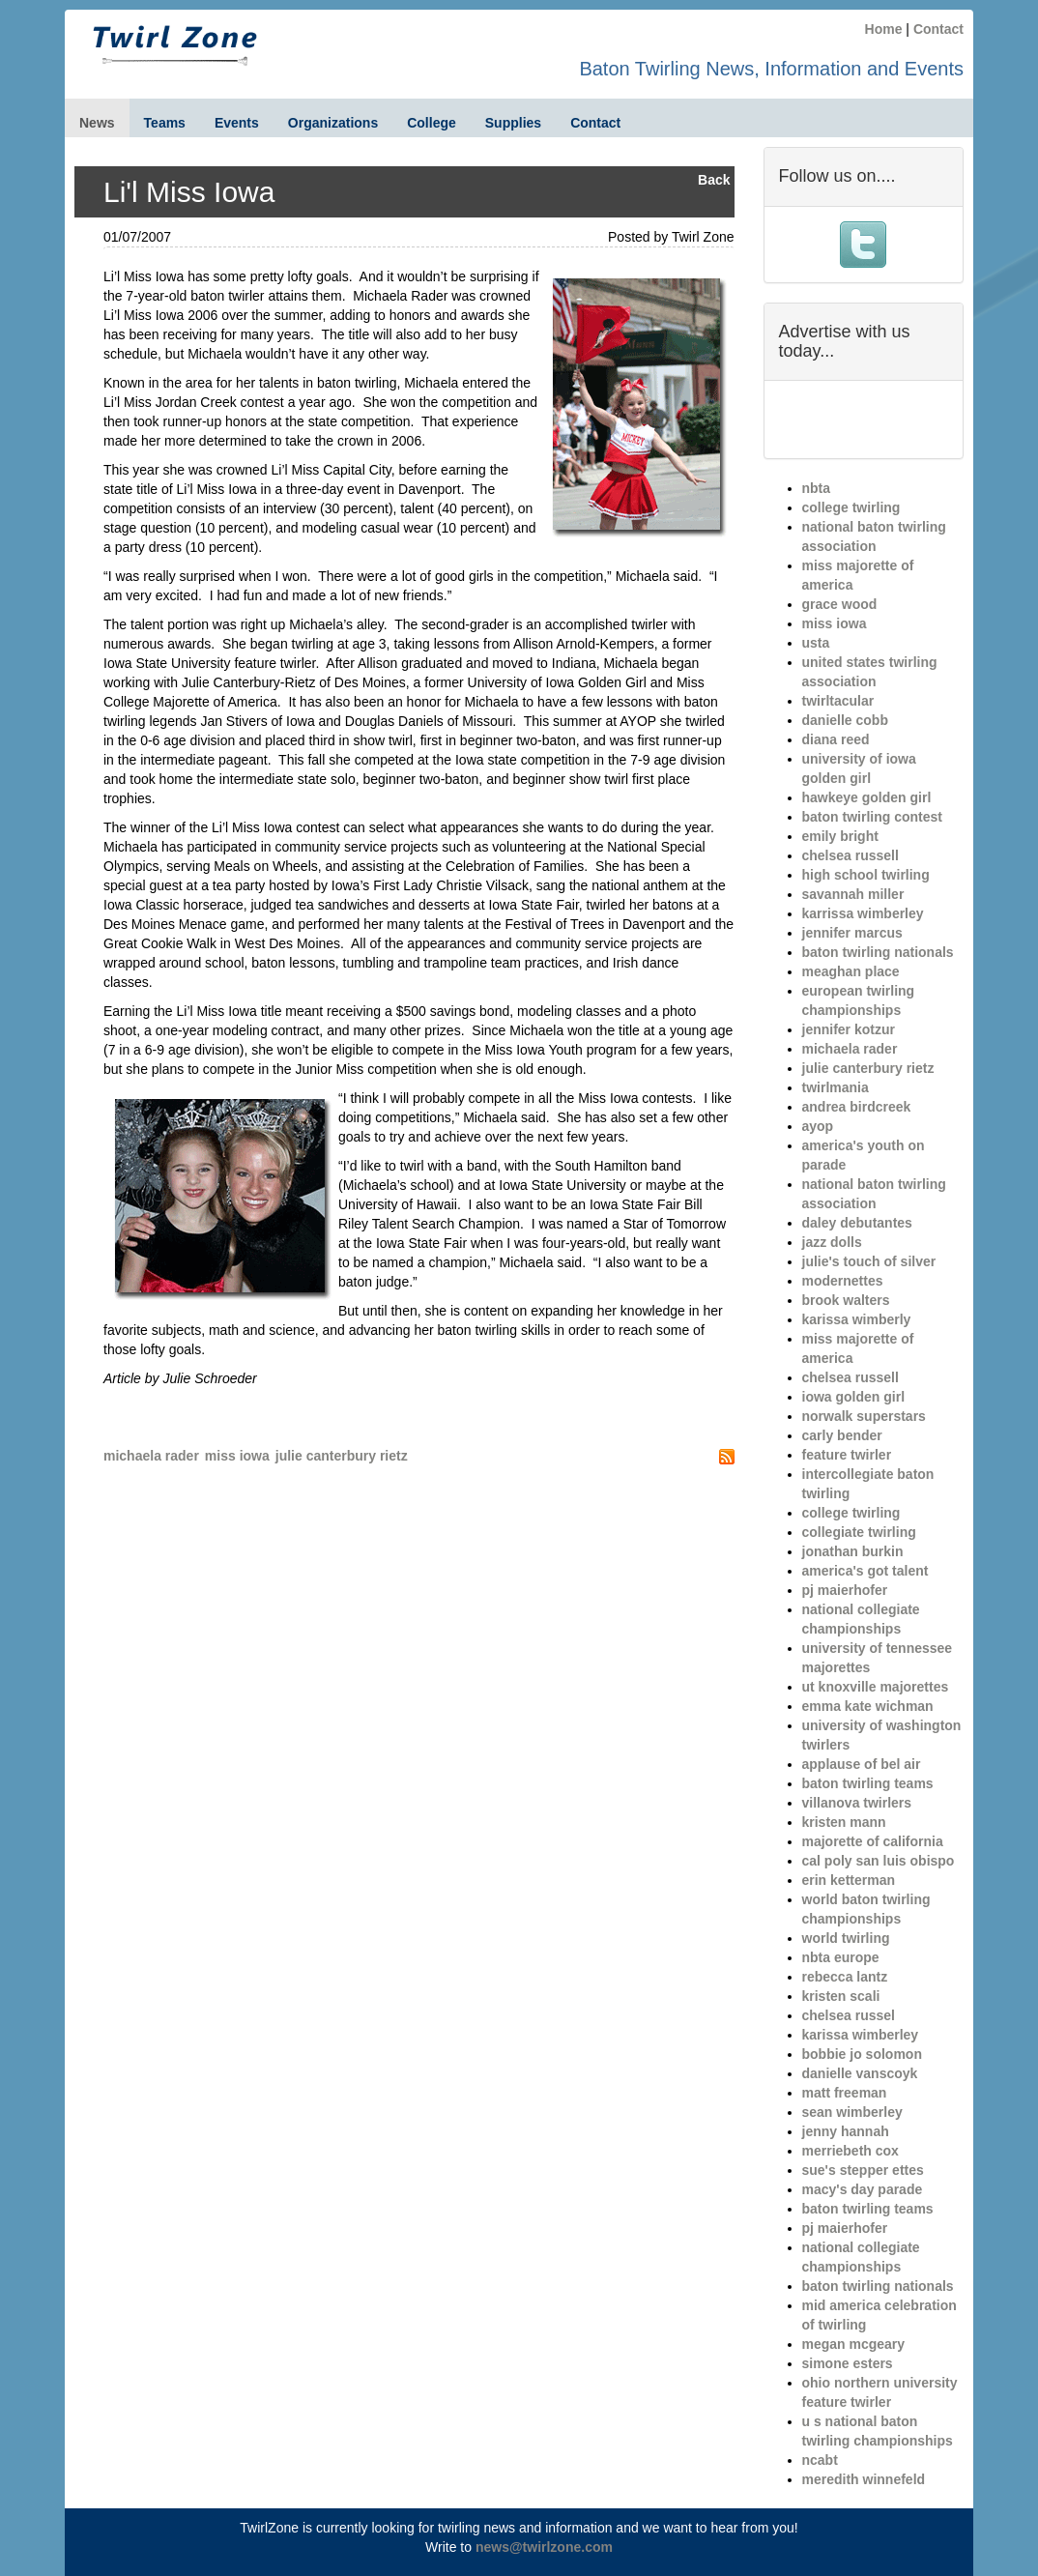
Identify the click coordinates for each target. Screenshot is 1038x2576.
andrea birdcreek (856, 1106)
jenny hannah (845, 2131)
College (431, 122)
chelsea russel (849, 2015)
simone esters (847, 2363)
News (97, 122)
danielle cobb (845, 720)
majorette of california (872, 1841)
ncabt (820, 2460)
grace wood (840, 604)
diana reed (836, 739)
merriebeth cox (850, 2150)
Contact (938, 29)
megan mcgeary (854, 2344)
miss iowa (237, 1455)
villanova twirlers (857, 1802)
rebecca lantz (845, 1976)
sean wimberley (852, 2112)
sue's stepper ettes (863, 2170)
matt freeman (844, 2092)
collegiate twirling (859, 1532)
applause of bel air (861, 1764)
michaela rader (151, 1455)
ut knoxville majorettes (875, 1686)
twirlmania (835, 1087)
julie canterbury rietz (341, 1455)
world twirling (846, 1938)
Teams (165, 122)
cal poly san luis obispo (878, 1860)
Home (884, 29)
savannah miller (853, 894)
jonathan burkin (853, 1551)
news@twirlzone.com (544, 2547)
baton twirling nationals (878, 952)
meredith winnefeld (864, 2479)
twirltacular (838, 701)
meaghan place (851, 971)
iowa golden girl (854, 1396)
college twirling (851, 507)
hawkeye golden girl (867, 797)
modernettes (842, 1280)
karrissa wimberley (863, 913)
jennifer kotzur (848, 1029)
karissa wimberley (860, 2034)
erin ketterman (848, 1880)
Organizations (333, 122)
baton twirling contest (872, 817)
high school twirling (866, 875)
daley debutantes (857, 1222)
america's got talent (865, 1570)
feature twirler (847, 1454)
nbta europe (840, 1957)
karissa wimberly (856, 1319)
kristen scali (841, 1996)
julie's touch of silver (869, 1261)
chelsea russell (850, 855)
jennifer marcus (852, 933)
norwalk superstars (864, 1416)
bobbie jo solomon (862, 2054)
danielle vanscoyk (860, 2073)
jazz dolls (832, 1242)
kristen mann (844, 1822)
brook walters (846, 1300)
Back (714, 180)
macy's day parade (862, 2189)
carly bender (842, 1435)
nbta (816, 488)
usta (816, 643)
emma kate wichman (868, 1706)
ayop (818, 1126)
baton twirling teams (868, 1783)
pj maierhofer (845, 1590)
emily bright (840, 836)
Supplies (513, 122)
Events (237, 122)
